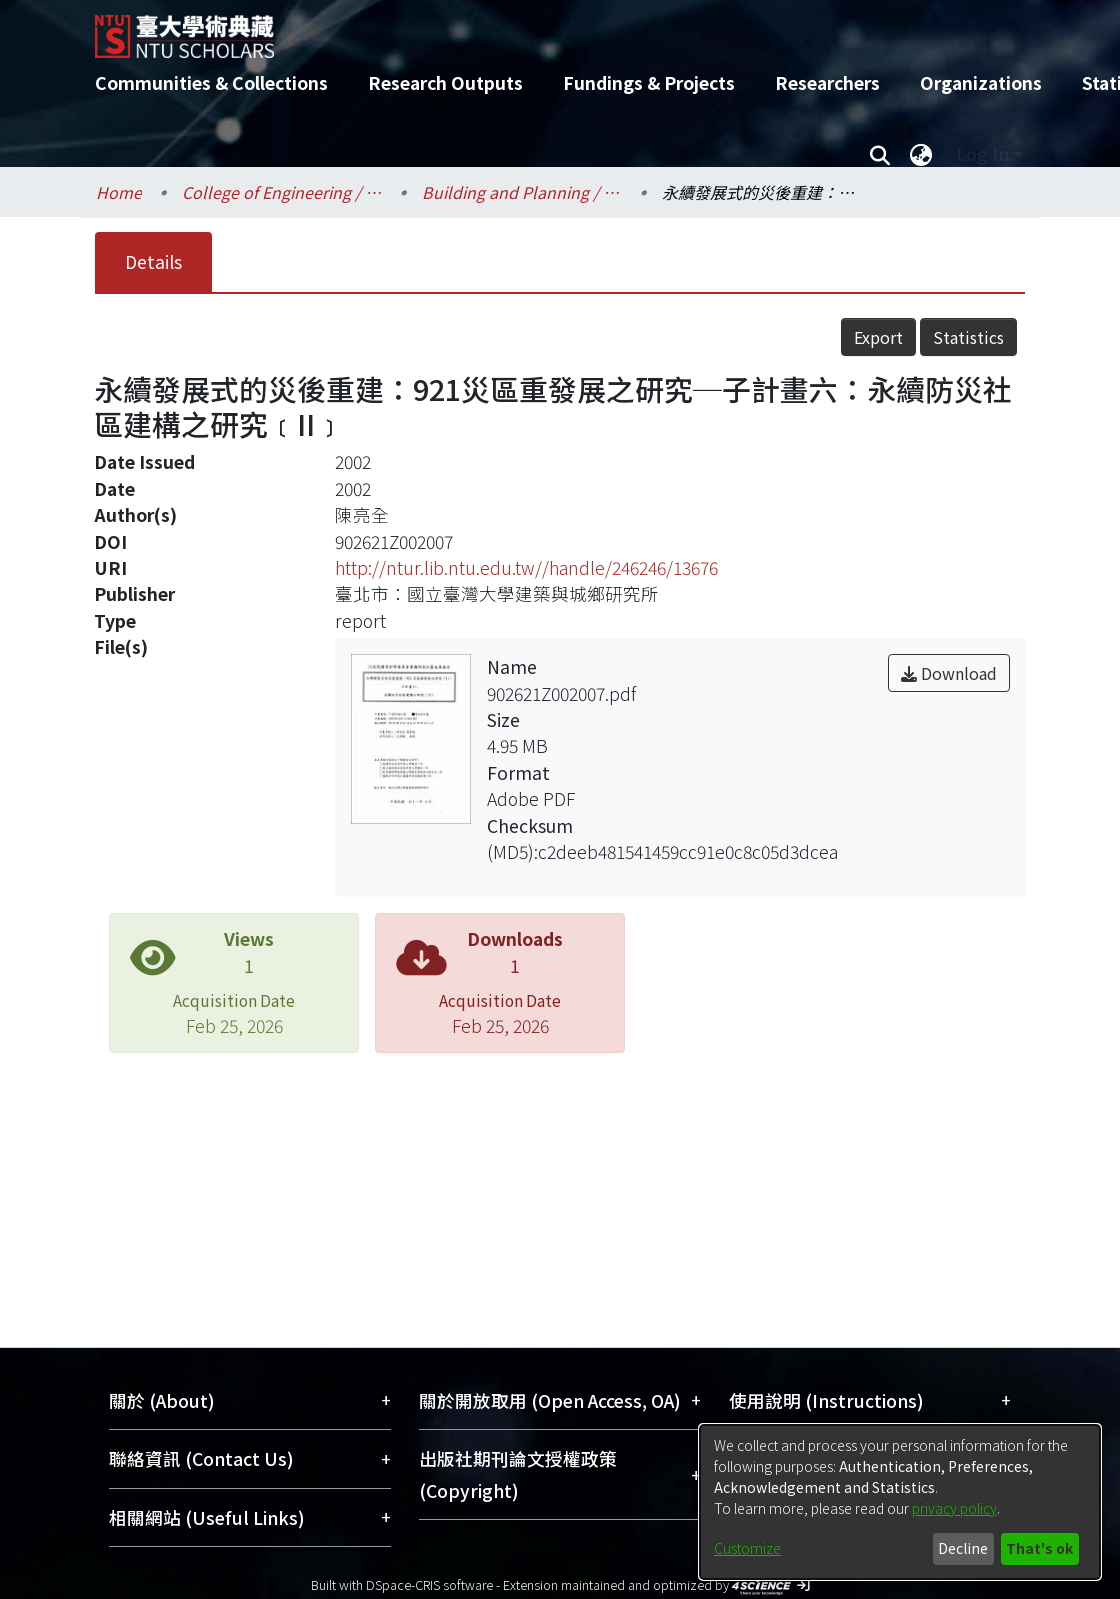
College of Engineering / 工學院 (282, 192)
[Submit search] (879, 154)
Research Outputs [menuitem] (445, 82)
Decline (963, 1548)
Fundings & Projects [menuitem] (649, 82)
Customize (747, 1548)
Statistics (968, 337)
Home (119, 192)
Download (949, 673)
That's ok (1039, 1548)
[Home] (542, 29)
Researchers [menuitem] (827, 82)
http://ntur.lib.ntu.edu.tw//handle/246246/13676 (526, 567)
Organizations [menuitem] (981, 82)
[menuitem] (921, 154)
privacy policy (954, 1508)
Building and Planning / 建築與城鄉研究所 (522, 192)
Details (153, 261)
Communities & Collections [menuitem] (211, 82)
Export (878, 337)
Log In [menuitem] (982, 153)
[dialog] (900, 1502)
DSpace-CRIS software (429, 1584)
